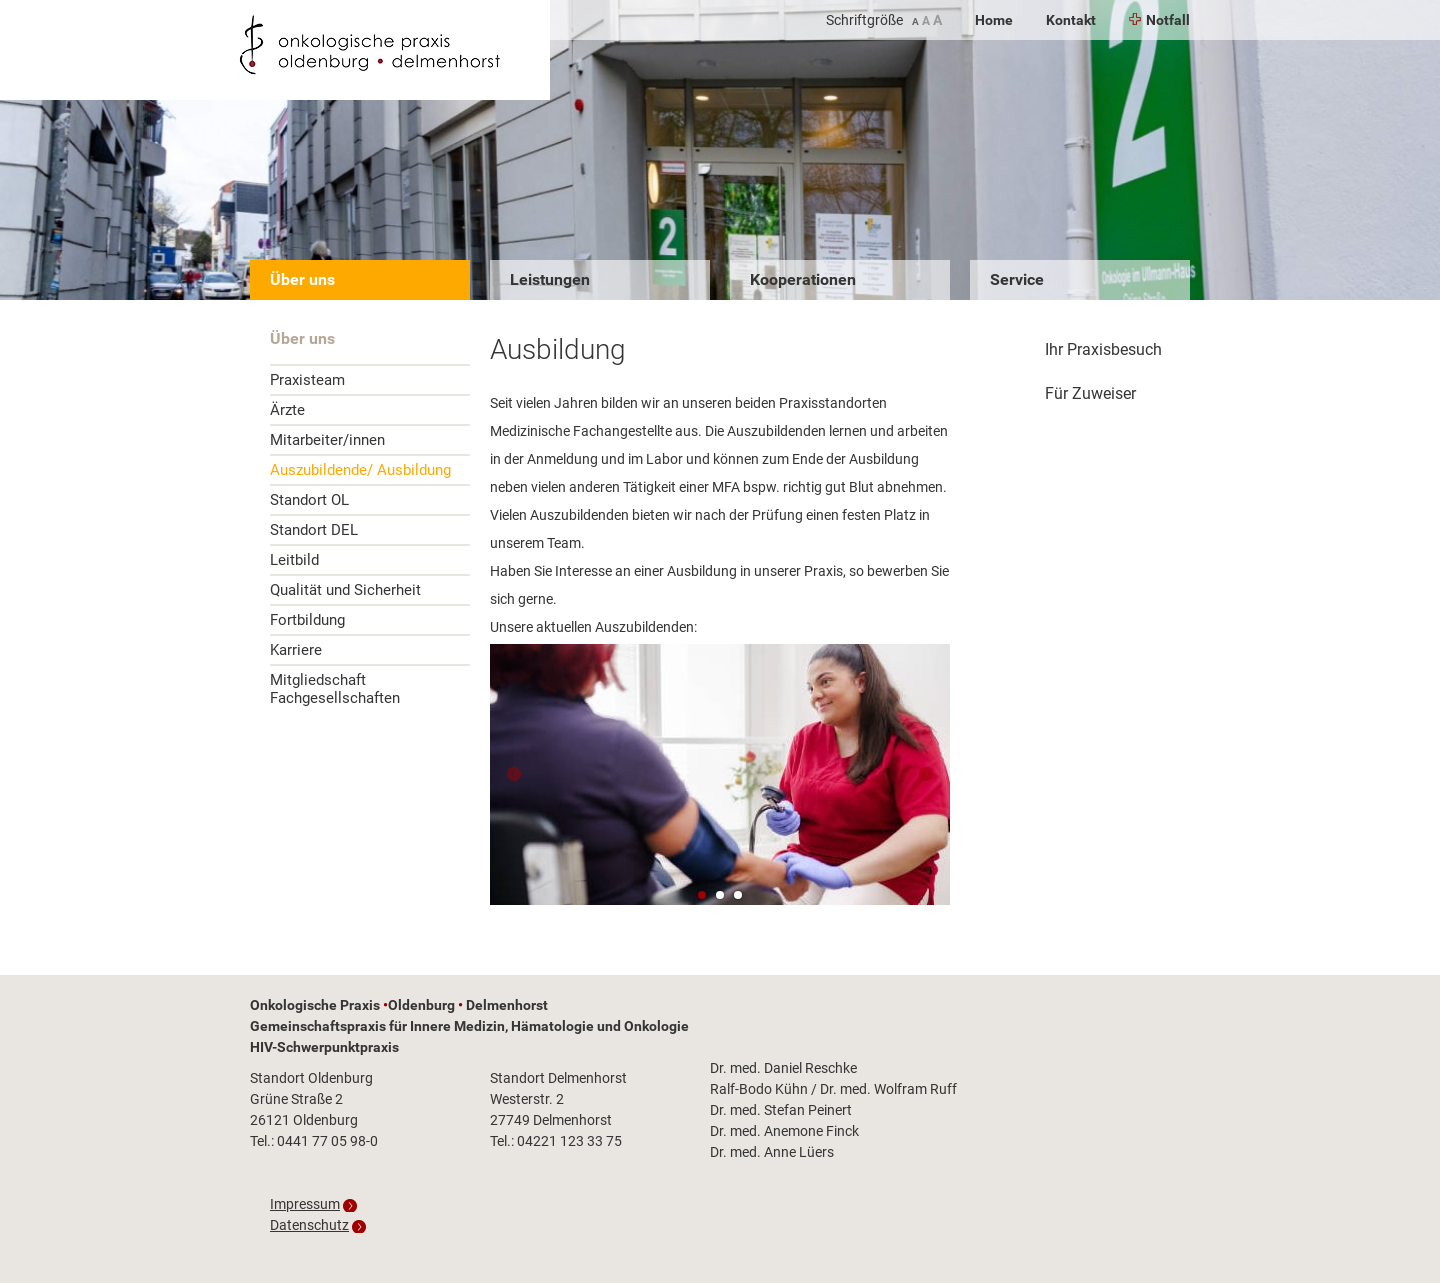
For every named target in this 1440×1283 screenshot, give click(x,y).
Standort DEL (314, 530)
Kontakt (1071, 20)
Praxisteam (307, 380)
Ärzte (287, 410)
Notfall (1159, 20)
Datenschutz (309, 1225)
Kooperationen (803, 279)
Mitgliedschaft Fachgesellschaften (335, 689)
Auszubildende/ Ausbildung (360, 470)
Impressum (305, 1204)
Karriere (296, 650)
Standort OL (309, 500)
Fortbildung (307, 620)
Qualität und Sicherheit (345, 590)
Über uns (302, 279)
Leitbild (294, 560)
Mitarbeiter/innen (327, 440)
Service (1017, 279)
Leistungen (550, 279)
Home (994, 20)
